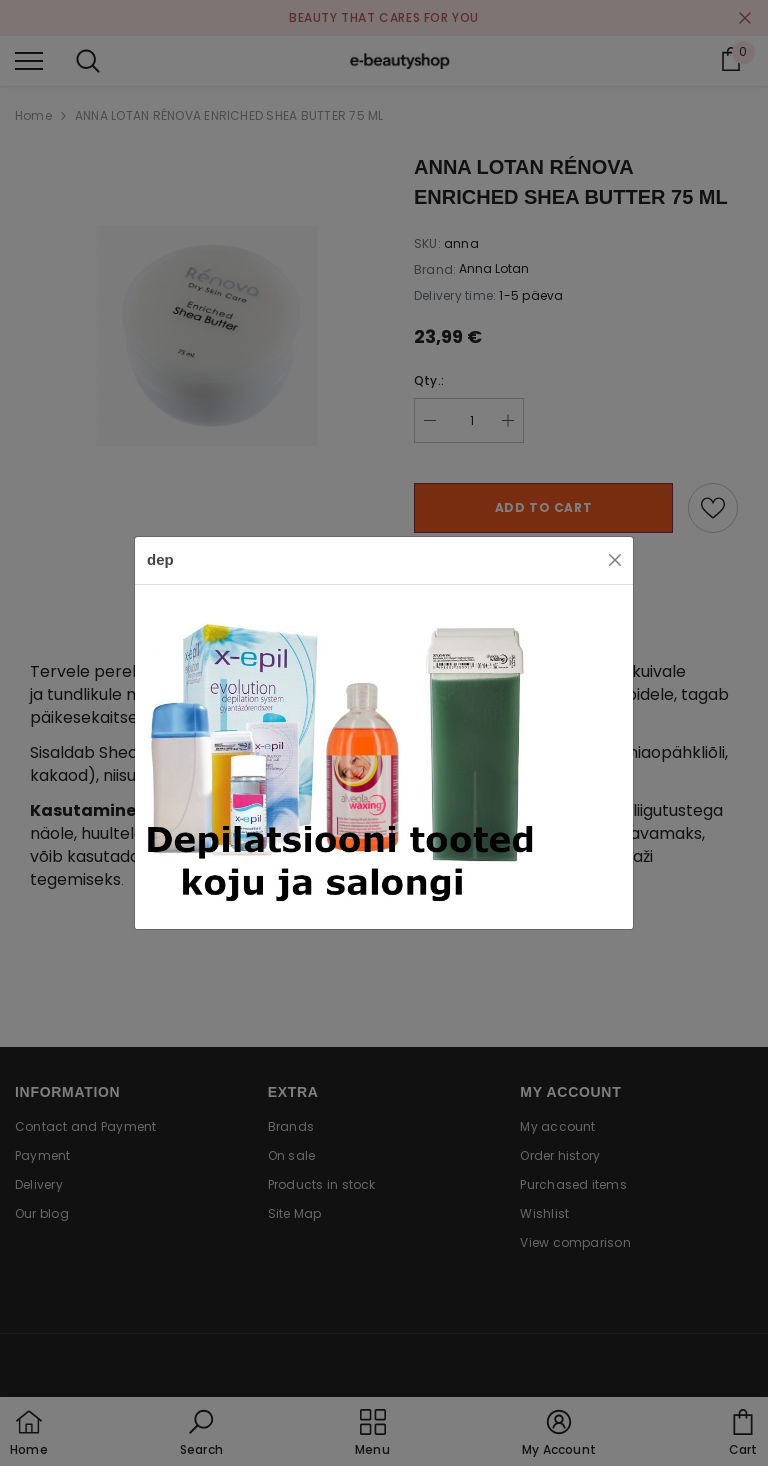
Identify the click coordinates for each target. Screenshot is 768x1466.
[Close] (615, 560)
